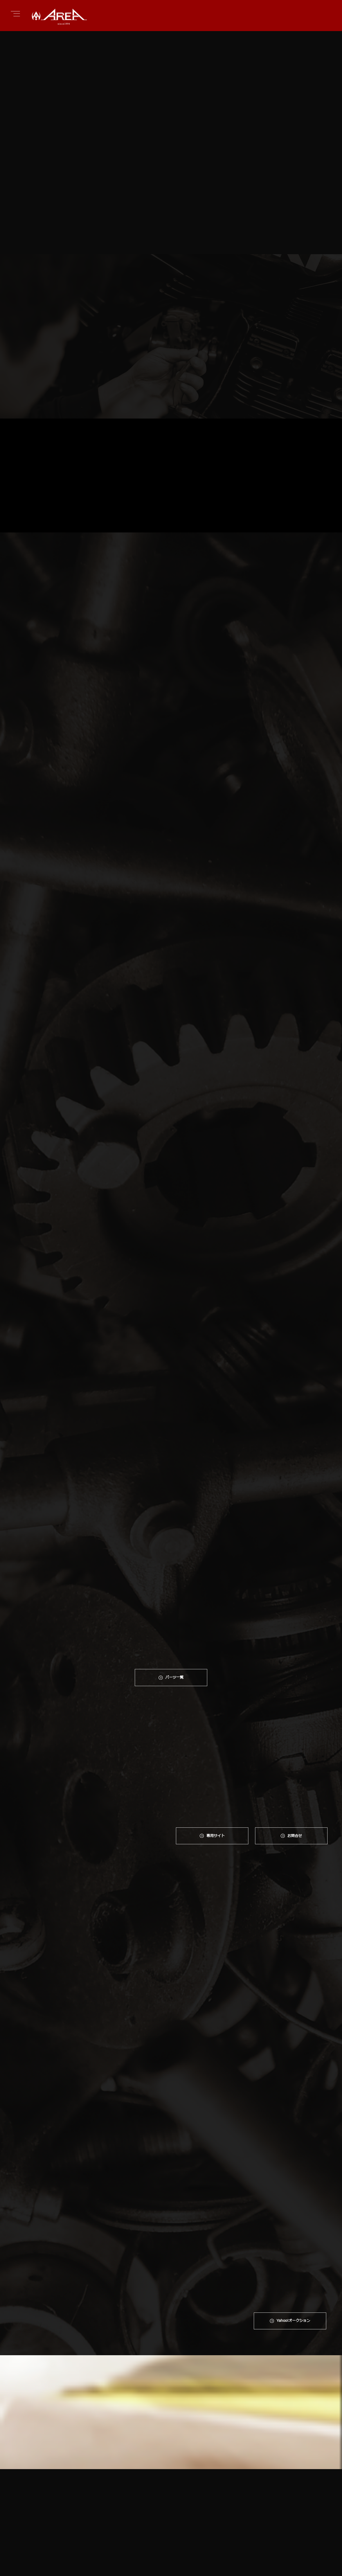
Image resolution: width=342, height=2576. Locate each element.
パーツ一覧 (174, 1601)
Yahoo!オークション (293, 2049)
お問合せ (295, 1760)
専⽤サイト (215, 1760)
